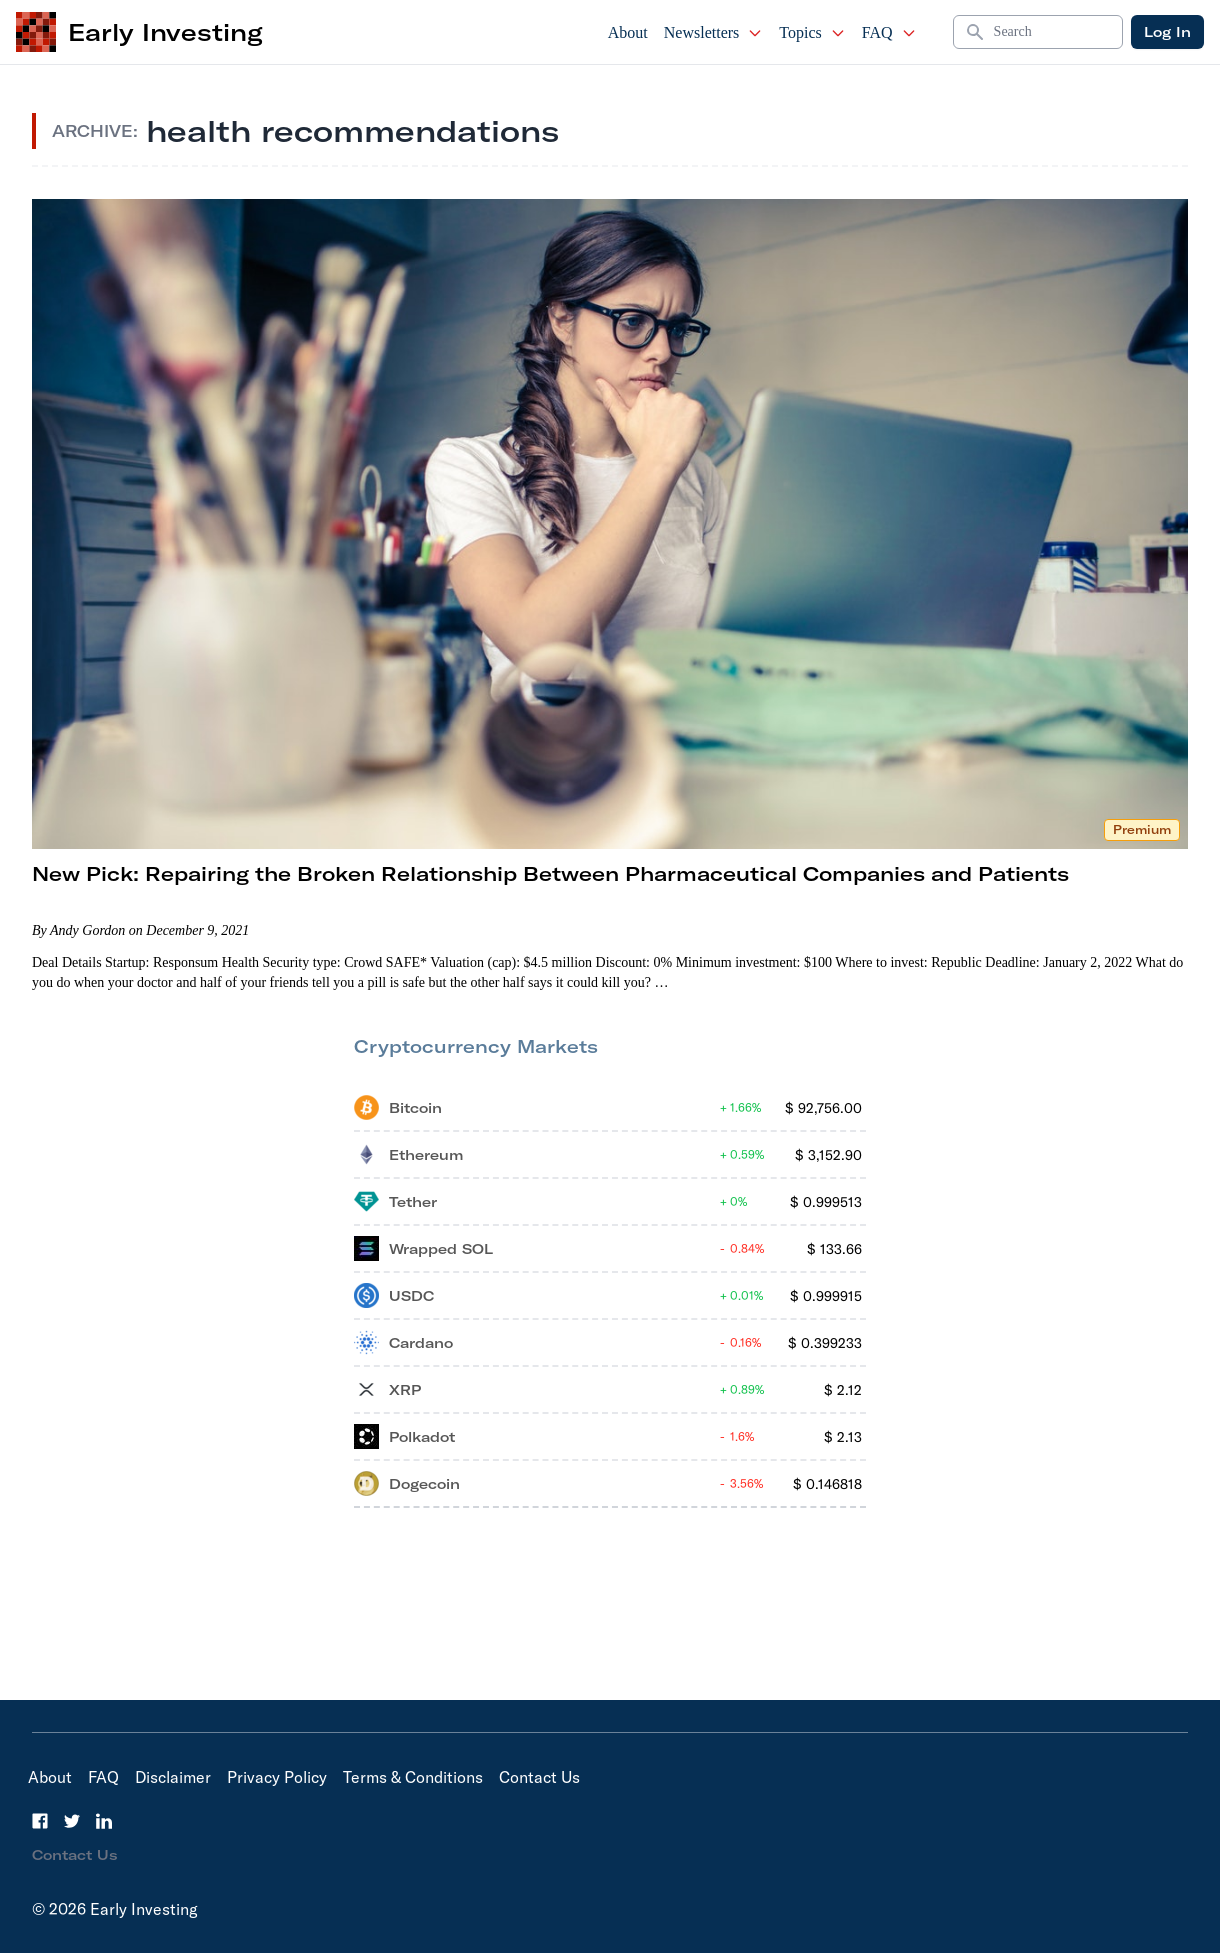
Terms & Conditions (413, 1777)
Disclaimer (173, 1777)
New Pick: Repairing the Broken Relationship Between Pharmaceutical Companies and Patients (550, 873)
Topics (812, 32)
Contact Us (539, 1777)
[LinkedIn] (104, 1821)
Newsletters (714, 32)
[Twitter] (72, 1821)
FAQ (889, 32)
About (628, 32)
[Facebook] (40, 1821)
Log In (1167, 32)
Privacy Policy (277, 1777)
